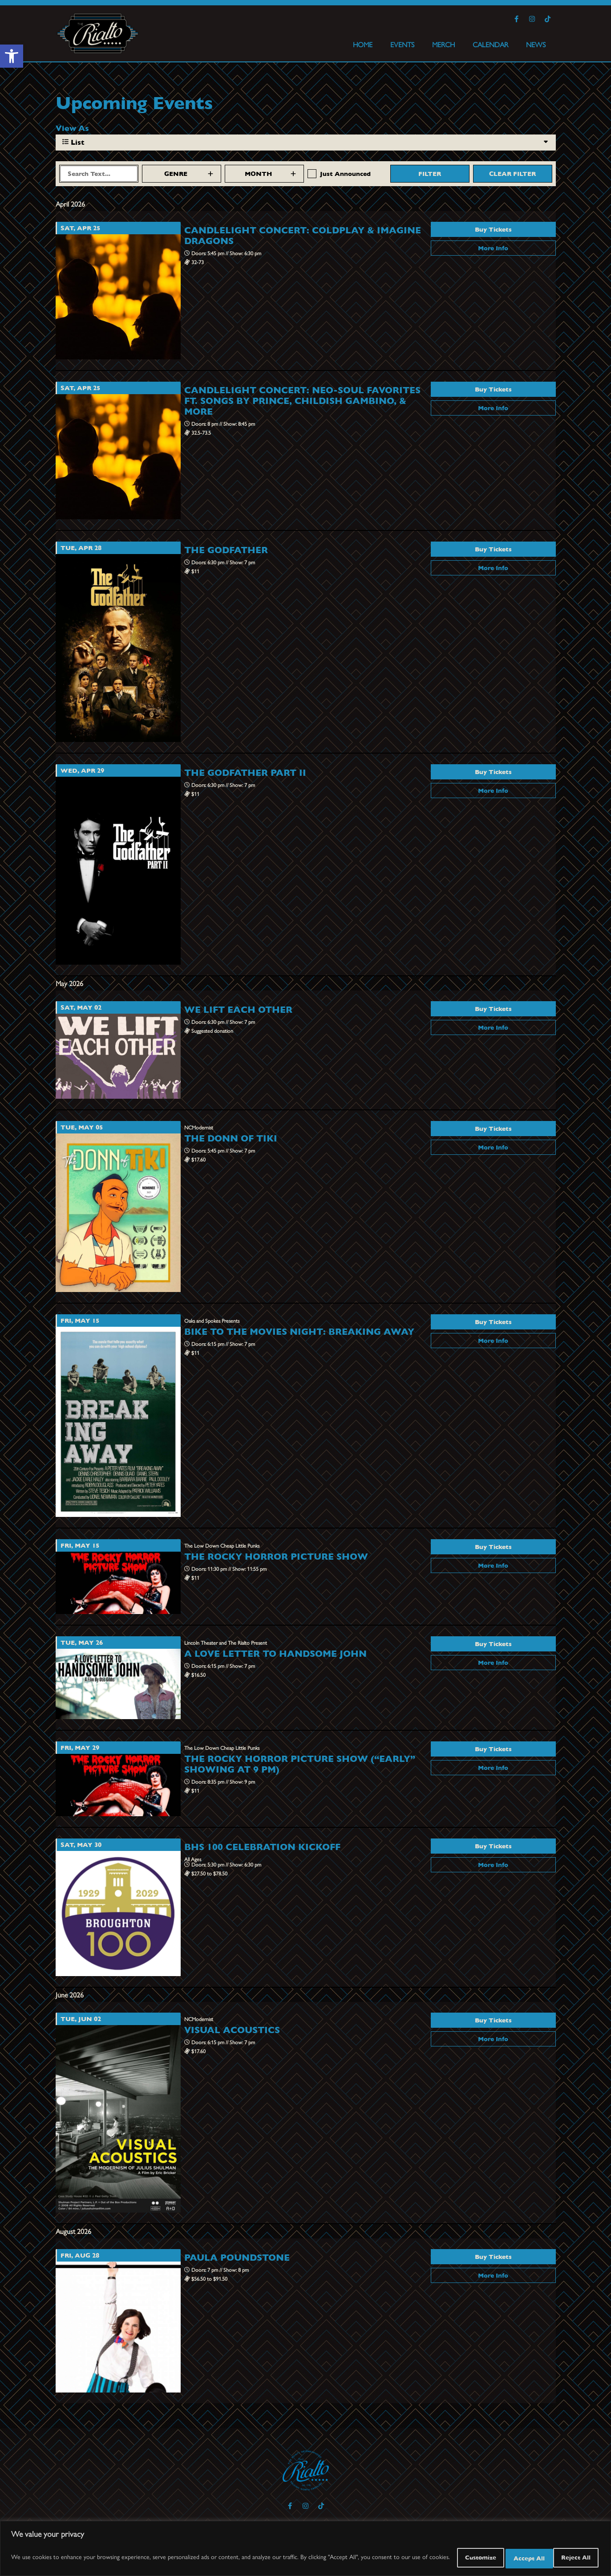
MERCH (443, 44)
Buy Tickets (493, 229)
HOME (362, 44)
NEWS (536, 44)
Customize (448, 2557)
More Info (493, 248)
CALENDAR (490, 44)
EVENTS (402, 44)
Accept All (570, 2557)
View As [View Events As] (72, 128)
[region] (305, 2549)
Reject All (509, 2557)
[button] (11, 56)
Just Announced (345, 173)
